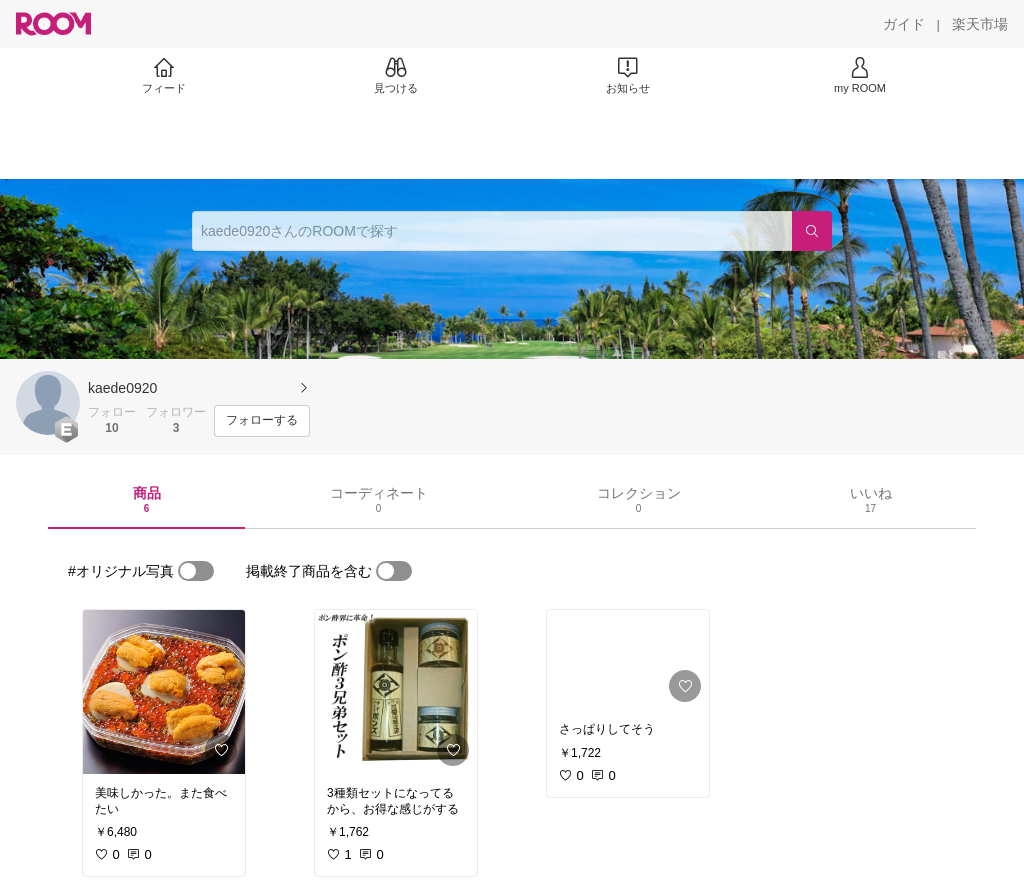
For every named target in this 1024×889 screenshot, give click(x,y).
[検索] (812, 231)
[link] (164, 692)
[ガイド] (904, 24)
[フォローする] (262, 421)
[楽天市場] (980, 24)
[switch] (196, 571)
